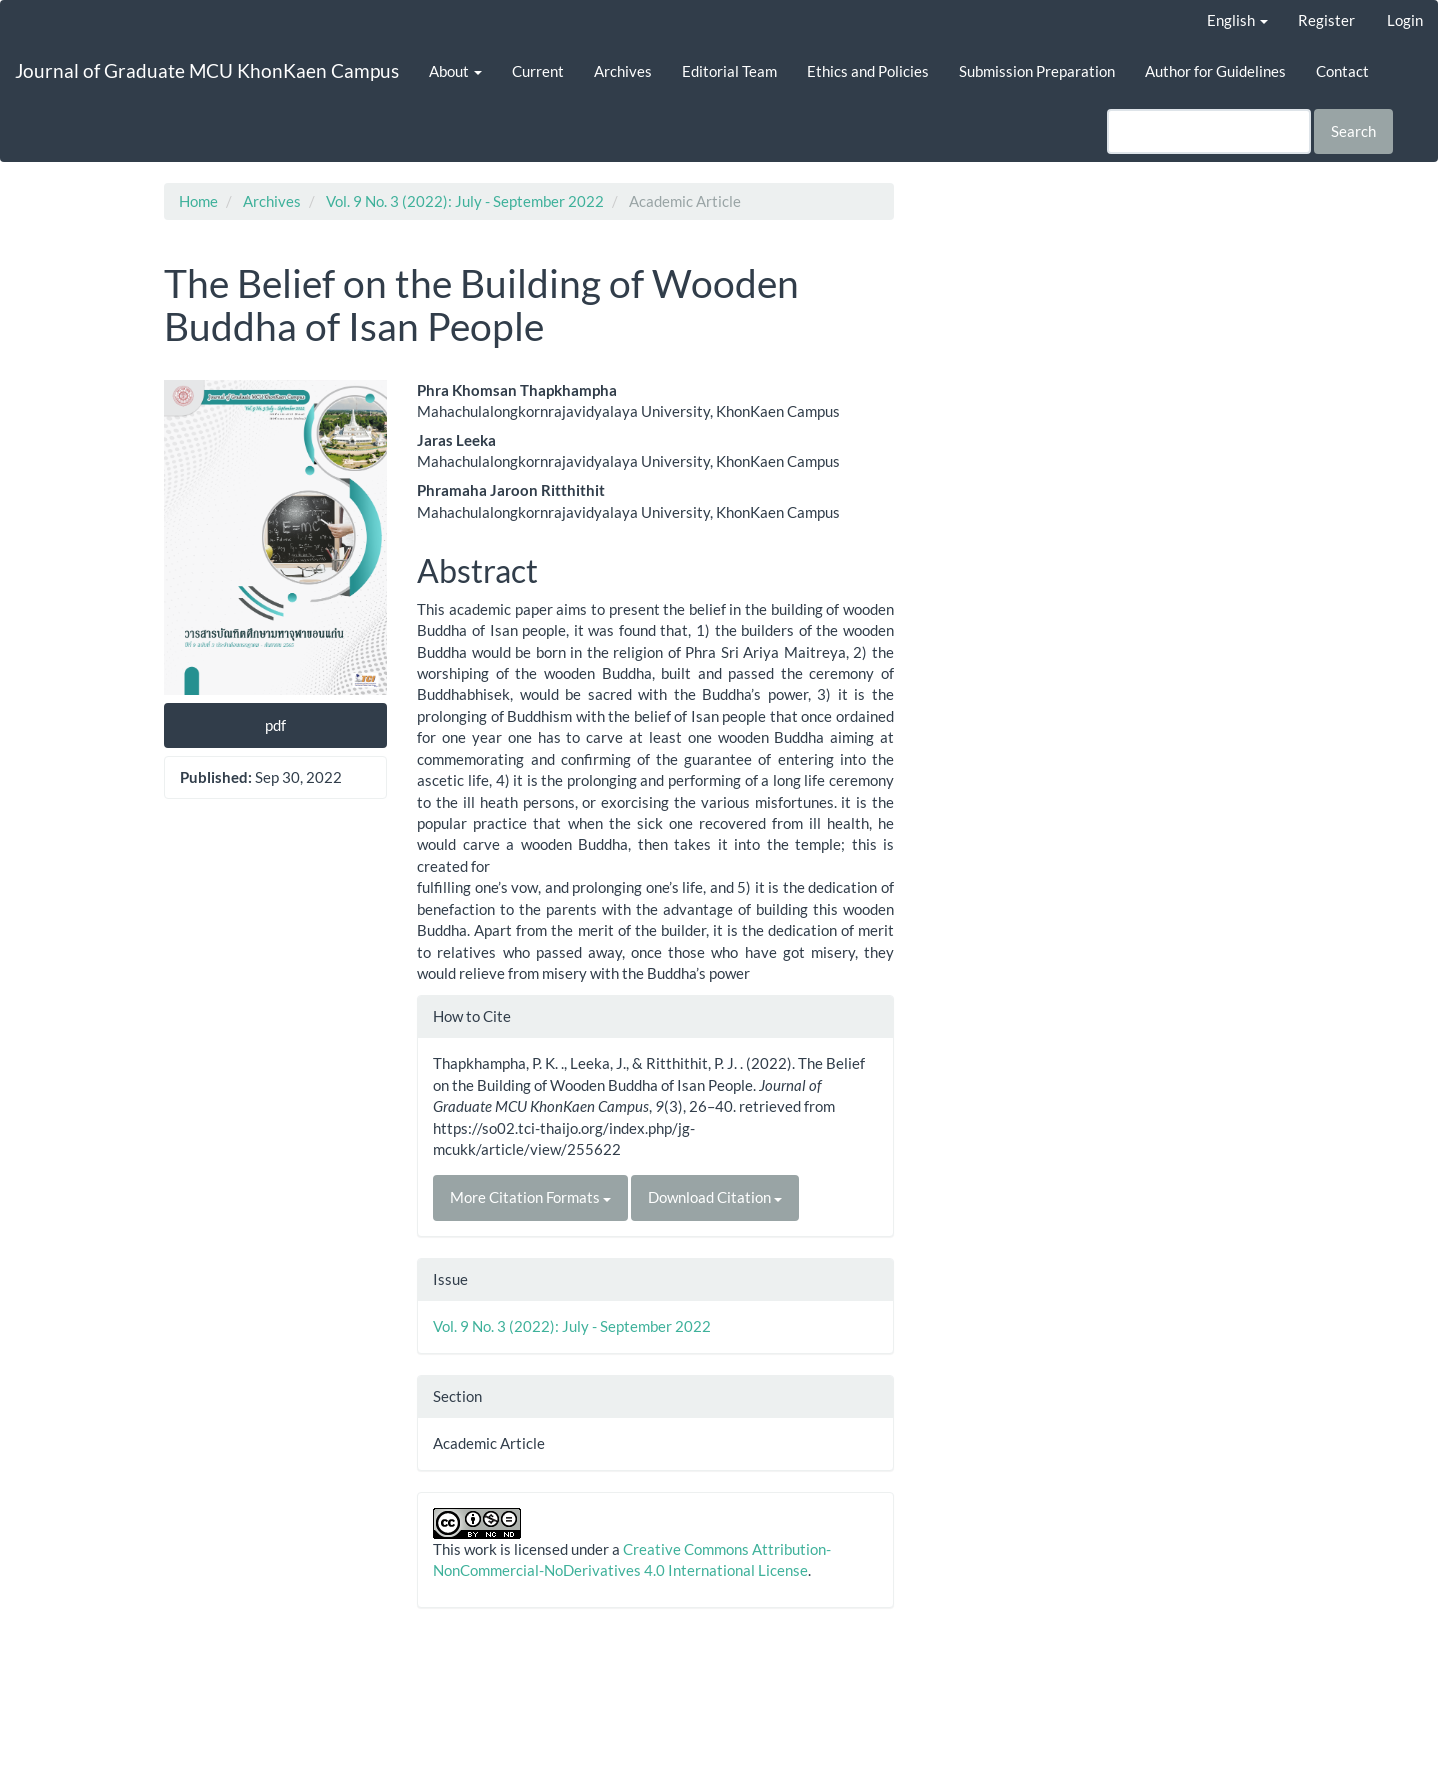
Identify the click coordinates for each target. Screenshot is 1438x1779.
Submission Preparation (1037, 71)
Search (1353, 131)
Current (538, 71)
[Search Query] (1209, 131)
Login (1405, 20)
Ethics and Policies (868, 71)
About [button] (455, 71)
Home (198, 201)
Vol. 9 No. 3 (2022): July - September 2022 (465, 201)
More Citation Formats (530, 1197)
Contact (1342, 71)
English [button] (1237, 20)
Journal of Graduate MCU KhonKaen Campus (207, 70)
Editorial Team (729, 71)
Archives (623, 71)
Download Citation (715, 1197)
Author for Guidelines (1215, 71)
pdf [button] (275, 725)
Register (1326, 20)
